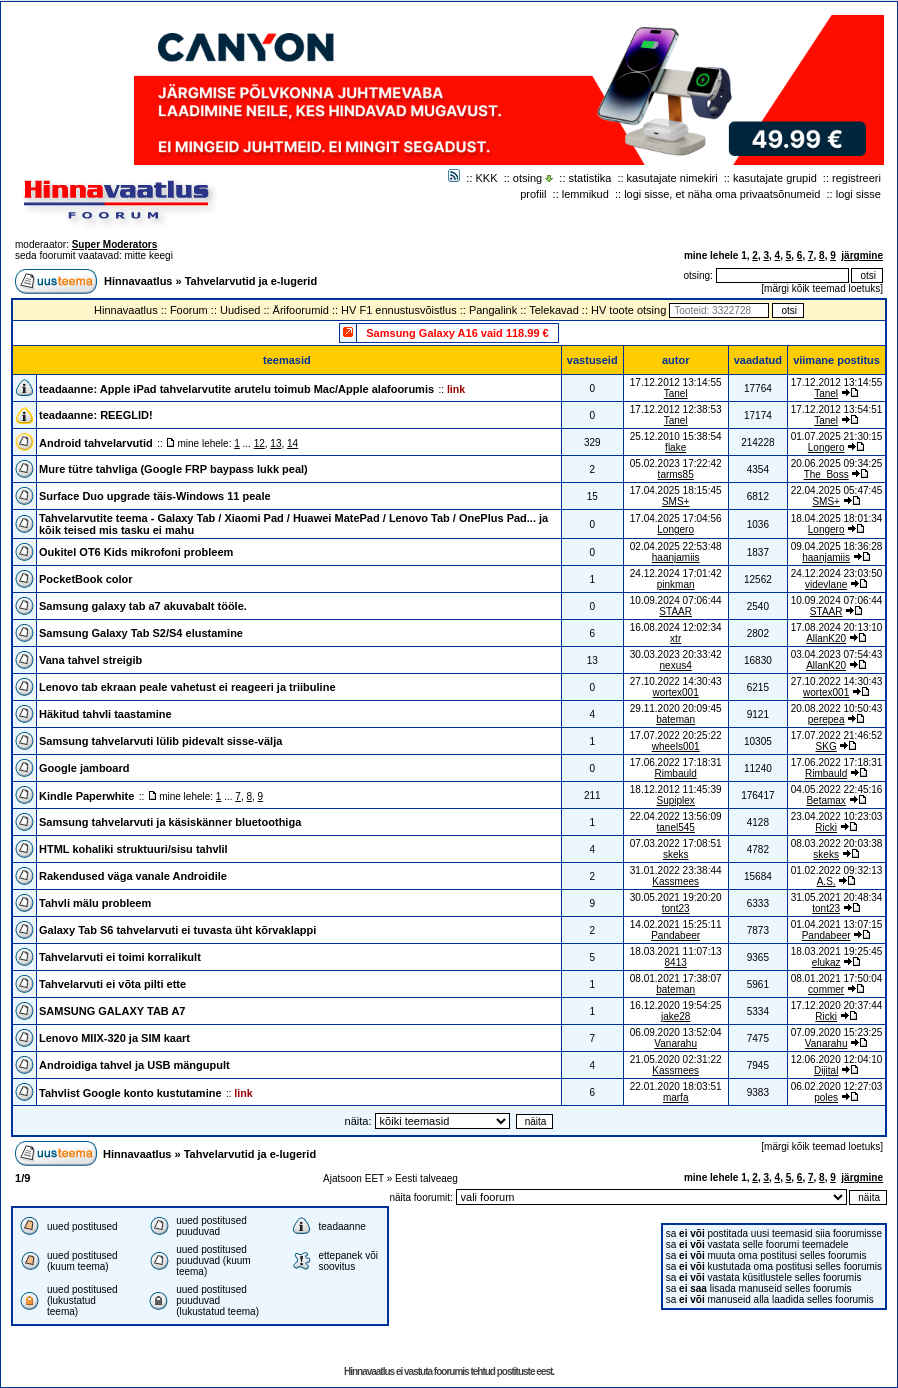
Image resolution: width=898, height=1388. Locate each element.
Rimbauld (676, 773)
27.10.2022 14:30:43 (837, 681)
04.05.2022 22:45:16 (837, 789)
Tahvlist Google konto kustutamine (130, 1093)
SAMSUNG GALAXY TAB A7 (112, 1011)
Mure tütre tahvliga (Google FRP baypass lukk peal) (173, 469)
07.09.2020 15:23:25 (837, 1032)
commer (826, 989)
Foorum (189, 310)
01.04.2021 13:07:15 (837, 924)
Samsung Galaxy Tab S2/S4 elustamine (141, 633)
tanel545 (675, 827)
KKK (487, 178)
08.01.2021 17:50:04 (837, 978)
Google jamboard (84, 768)
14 (292, 443)
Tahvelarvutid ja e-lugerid (251, 281)
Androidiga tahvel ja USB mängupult (134, 1065)
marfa (676, 1097)
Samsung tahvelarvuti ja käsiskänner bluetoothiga (170, 822)
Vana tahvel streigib (90, 660)
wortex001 (676, 692)
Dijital (826, 1070)
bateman (675, 719)
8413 (676, 962)
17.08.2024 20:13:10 (837, 627)
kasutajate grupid (775, 178)
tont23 (676, 908)
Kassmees (675, 881)
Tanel (676, 393)
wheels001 (676, 746)
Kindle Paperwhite (86, 796)
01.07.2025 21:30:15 (837, 436)
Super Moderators (115, 244)
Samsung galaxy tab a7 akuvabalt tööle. (143, 606)
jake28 (675, 1016)
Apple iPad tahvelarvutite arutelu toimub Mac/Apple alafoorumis (267, 389)
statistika (590, 178)
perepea (826, 719)
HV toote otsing (628, 310)
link (456, 389)
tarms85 (676, 474)
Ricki (826, 827)
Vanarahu (675, 1043)
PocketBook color (86, 579)
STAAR (675, 611)
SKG (826, 746)
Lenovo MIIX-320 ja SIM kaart (114, 1038)
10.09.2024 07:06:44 (837, 600)
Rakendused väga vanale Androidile (133, 876)
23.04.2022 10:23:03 (837, 816)
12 (259, 443)
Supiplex (675, 800)
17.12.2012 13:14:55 (837, 382)
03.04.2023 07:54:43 (837, 654)
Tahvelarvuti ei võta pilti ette (112, 984)
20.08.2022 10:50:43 (837, 708)
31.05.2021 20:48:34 (837, 897)
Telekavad (554, 310)
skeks (676, 854)
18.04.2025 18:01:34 (837, 518)
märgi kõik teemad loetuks (822, 288)
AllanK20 (826, 638)
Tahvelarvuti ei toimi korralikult (120, 957)
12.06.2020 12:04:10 (837, 1059)
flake (675, 447)
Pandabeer (675, 935)
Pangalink (493, 310)
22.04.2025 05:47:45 (837, 490)
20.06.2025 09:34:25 (837, 463)
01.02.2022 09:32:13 (837, 870)
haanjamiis (676, 557)
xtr (675, 638)
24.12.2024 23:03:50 (837, 573)
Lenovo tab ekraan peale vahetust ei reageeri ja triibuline (187, 687)
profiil (533, 194)
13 (275, 443)
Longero (826, 447)
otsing (527, 178)
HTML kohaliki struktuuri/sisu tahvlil (133, 849)
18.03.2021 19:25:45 (837, 951)
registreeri (856, 178)
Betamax (825, 800)
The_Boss (826, 474)
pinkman (676, 584)
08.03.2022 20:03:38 (837, 843)
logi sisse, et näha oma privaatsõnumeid (722, 194)
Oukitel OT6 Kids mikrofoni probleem (136, 552)
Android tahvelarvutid (96, 443)
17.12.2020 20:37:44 (837, 1005)
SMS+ (676, 501)
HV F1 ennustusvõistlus (399, 310)
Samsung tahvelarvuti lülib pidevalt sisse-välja (160, 741)
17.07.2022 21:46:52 (837, 735)
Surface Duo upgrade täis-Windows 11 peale (155, 496)
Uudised (240, 310)
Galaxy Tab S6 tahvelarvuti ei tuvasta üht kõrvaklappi (177, 930)
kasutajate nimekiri (672, 178)
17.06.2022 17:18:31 (837, 762)
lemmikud (585, 194)
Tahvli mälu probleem (95, 903)
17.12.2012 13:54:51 (837, 409)
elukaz (826, 962)
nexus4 (676, 665)
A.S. (826, 881)
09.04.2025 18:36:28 (837, 546)
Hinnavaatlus (138, 281)
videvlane (826, 584)
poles (826, 1097)
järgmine (862, 255)
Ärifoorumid (301, 310)
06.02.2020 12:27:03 (837, 1086)
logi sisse (858, 194)
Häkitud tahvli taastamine (105, 714)
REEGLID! (126, 415)
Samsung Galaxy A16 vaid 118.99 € (457, 333)
